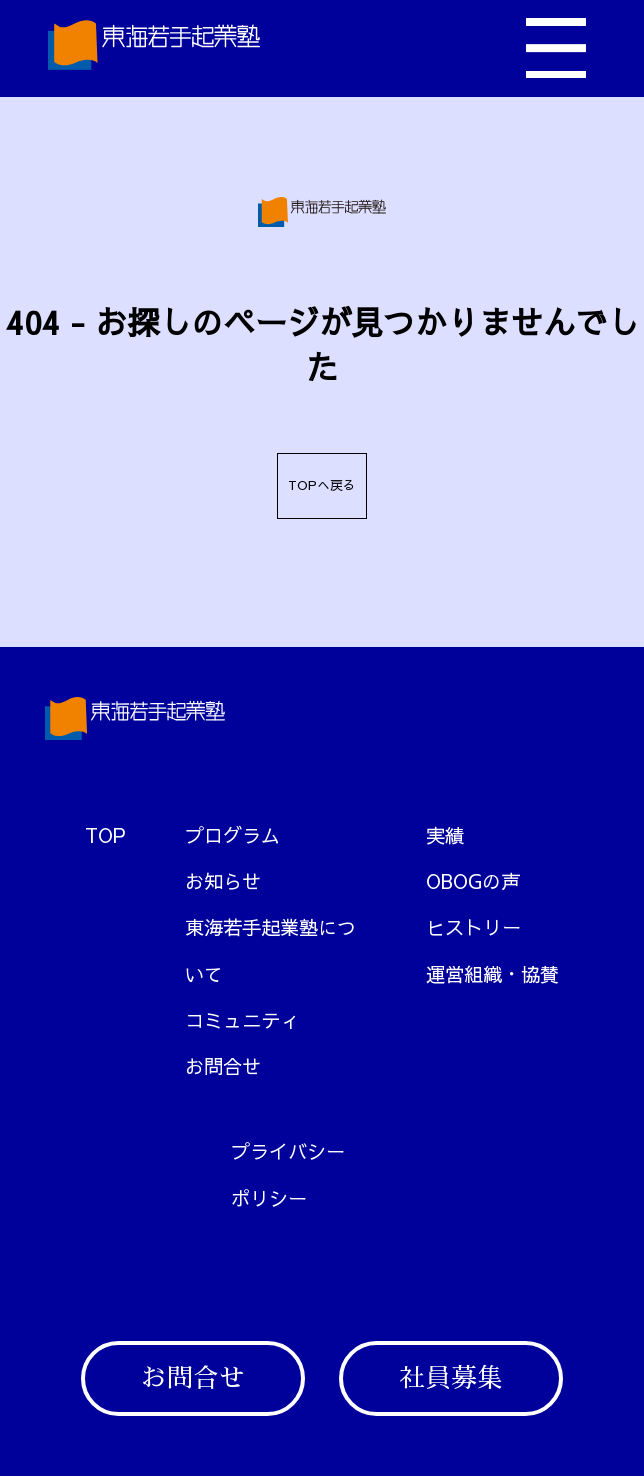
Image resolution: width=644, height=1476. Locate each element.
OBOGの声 (473, 881)
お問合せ (193, 1378)
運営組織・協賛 (492, 974)
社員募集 (451, 1378)
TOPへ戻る (322, 485)
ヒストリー (473, 927)
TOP (105, 835)
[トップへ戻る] (154, 48)
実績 (445, 835)
